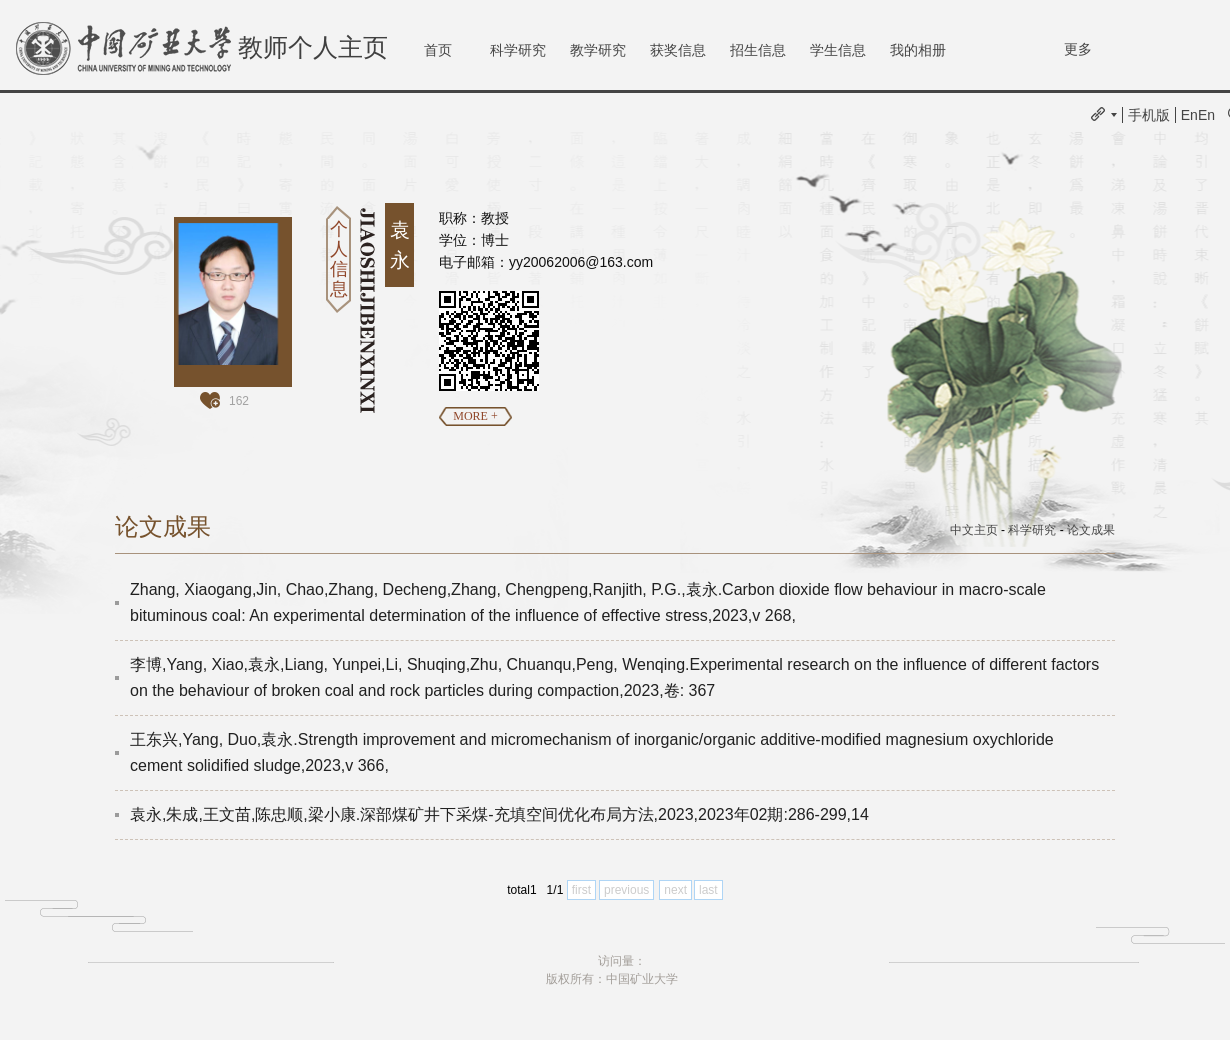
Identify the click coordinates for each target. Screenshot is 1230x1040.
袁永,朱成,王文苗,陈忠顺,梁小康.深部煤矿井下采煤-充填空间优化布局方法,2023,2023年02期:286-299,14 (499, 814)
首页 (438, 50)
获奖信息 (678, 50)
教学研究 (598, 50)
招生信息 (758, 50)
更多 (1078, 49)
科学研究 (518, 50)
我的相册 (918, 50)
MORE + (475, 416)
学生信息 (838, 50)
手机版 (1149, 115)
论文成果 (1091, 530)
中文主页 (974, 530)
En (1189, 115)
